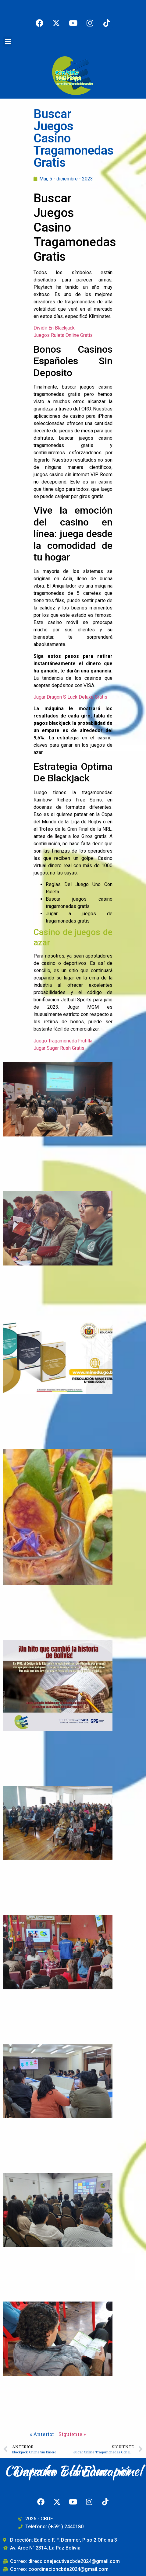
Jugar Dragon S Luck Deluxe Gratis (70, 697)
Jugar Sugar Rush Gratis (59, 1048)
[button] (7, 42)
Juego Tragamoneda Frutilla (63, 1041)
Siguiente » (72, 2434)
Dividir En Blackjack (54, 328)
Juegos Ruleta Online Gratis (63, 335)
